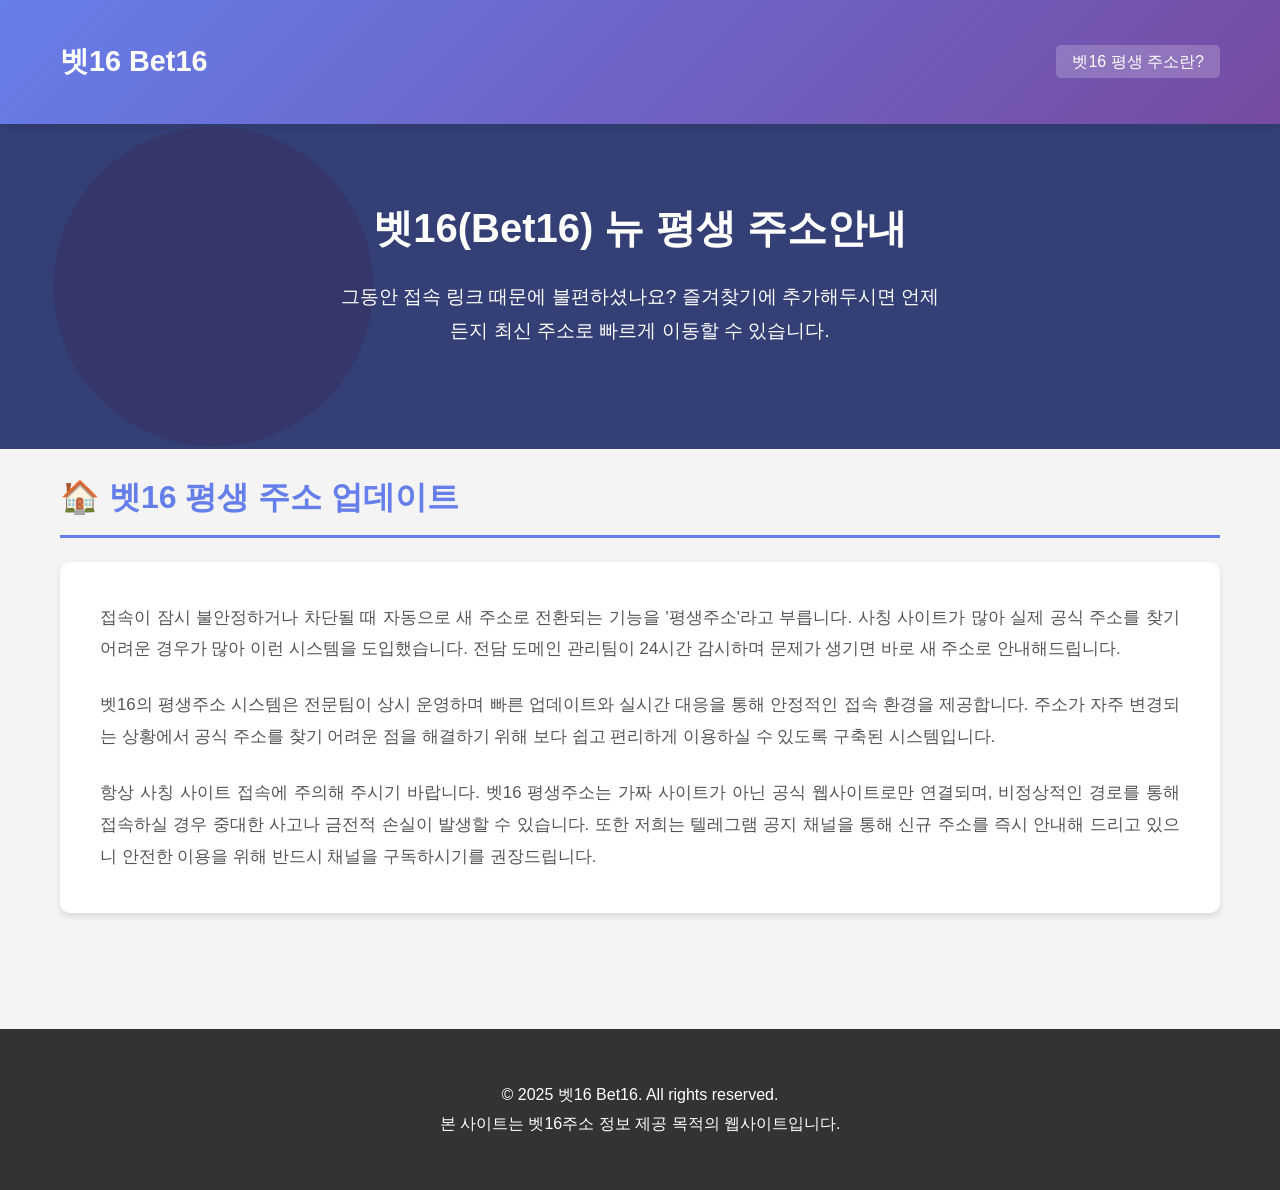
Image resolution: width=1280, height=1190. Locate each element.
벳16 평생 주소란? (1138, 61)
